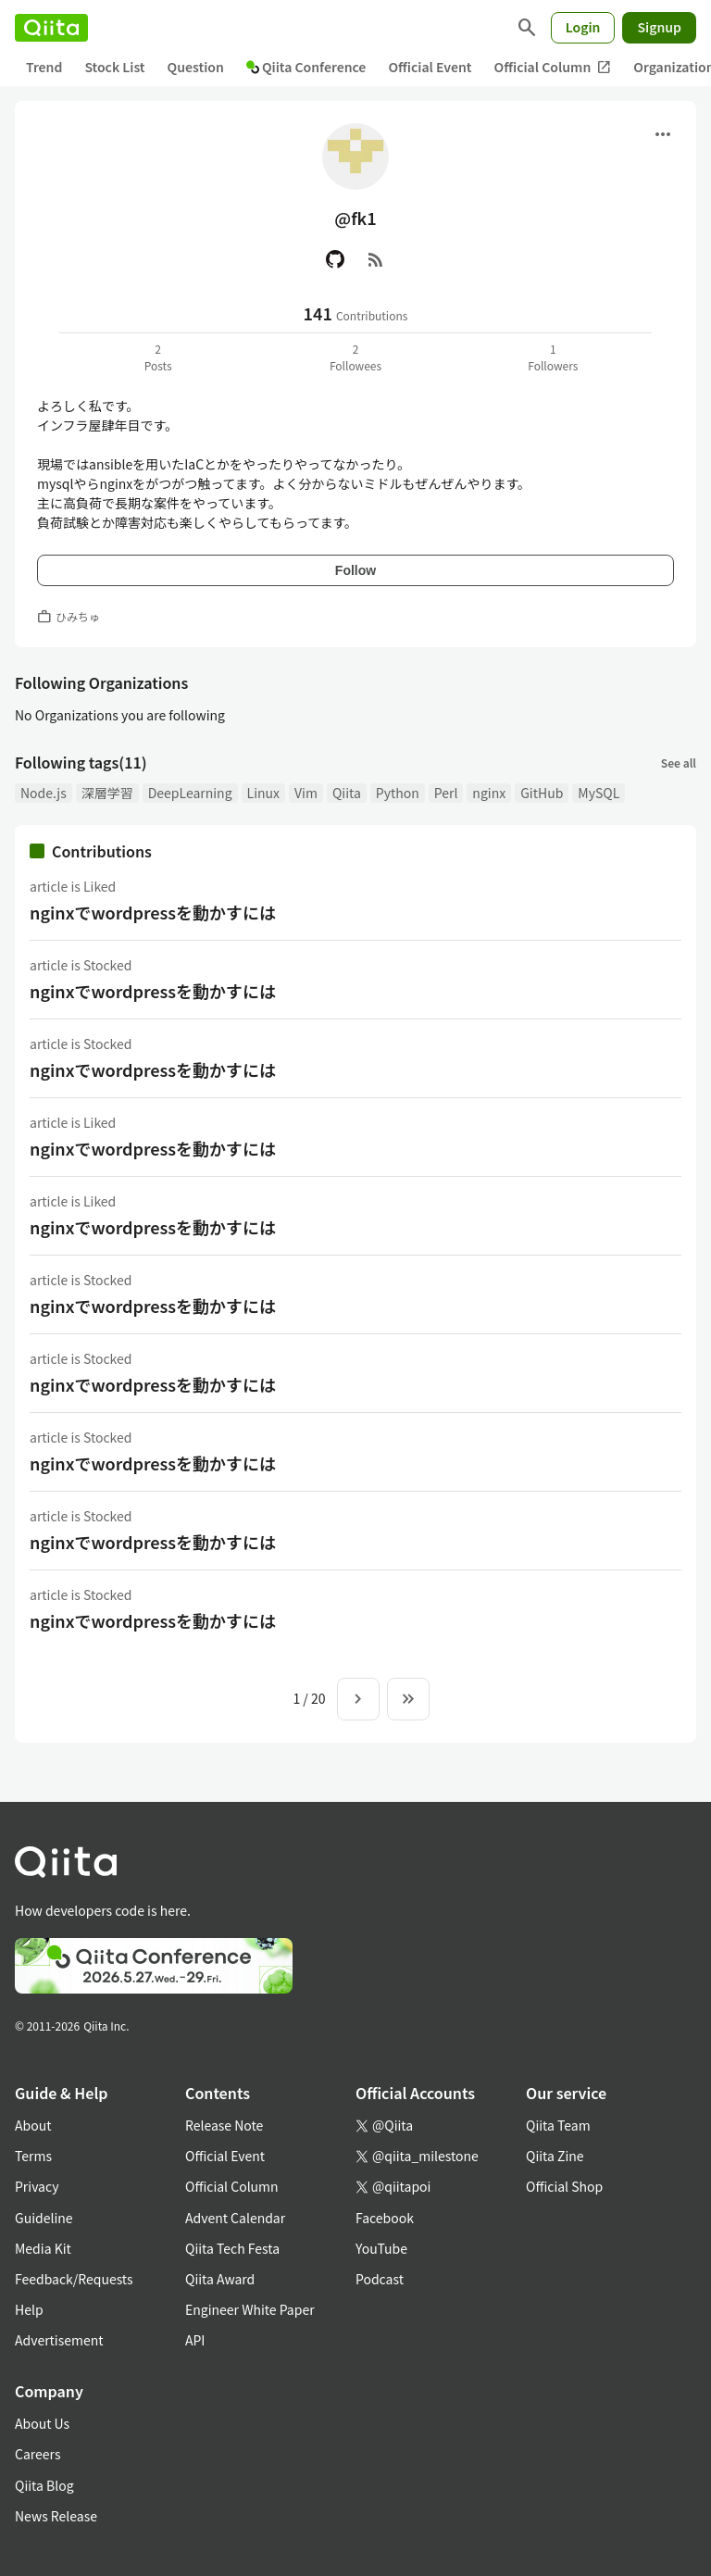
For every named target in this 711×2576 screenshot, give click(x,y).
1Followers (553, 357)
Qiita (346, 792)
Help (29, 2309)
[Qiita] (51, 28)
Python (397, 792)
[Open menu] (662, 134)
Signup (659, 27)
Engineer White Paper (250, 2309)
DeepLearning (190, 792)
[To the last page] (408, 1699)
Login (583, 27)
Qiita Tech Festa (232, 2248)
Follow (355, 570)
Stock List (114, 66)
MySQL (598, 792)
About (33, 2125)
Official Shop (564, 2186)
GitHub (541, 792)
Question (196, 66)
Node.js (43, 792)
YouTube (381, 2248)
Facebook (385, 2217)
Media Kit (43, 2248)
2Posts (158, 357)
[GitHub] (335, 259)
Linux (263, 792)
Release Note (224, 2125)
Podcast (380, 2279)
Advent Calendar (235, 2217)
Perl (446, 792)
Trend (44, 66)
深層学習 (107, 792)
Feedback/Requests (74, 2279)
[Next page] (358, 1699)
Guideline (44, 2217)
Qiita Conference (306, 66)
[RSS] (376, 259)
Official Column (553, 67)
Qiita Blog (44, 2485)
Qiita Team (558, 2125)
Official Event (429, 66)
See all (678, 762)
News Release (56, 2516)
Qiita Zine (555, 2155)
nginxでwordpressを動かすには (153, 912)
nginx (488, 792)
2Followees (355, 357)
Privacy (36, 2186)
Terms (33, 2155)
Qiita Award (220, 2279)
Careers (37, 2454)
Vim (306, 792)
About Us (42, 2423)
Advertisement (59, 2340)
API (195, 2340)
